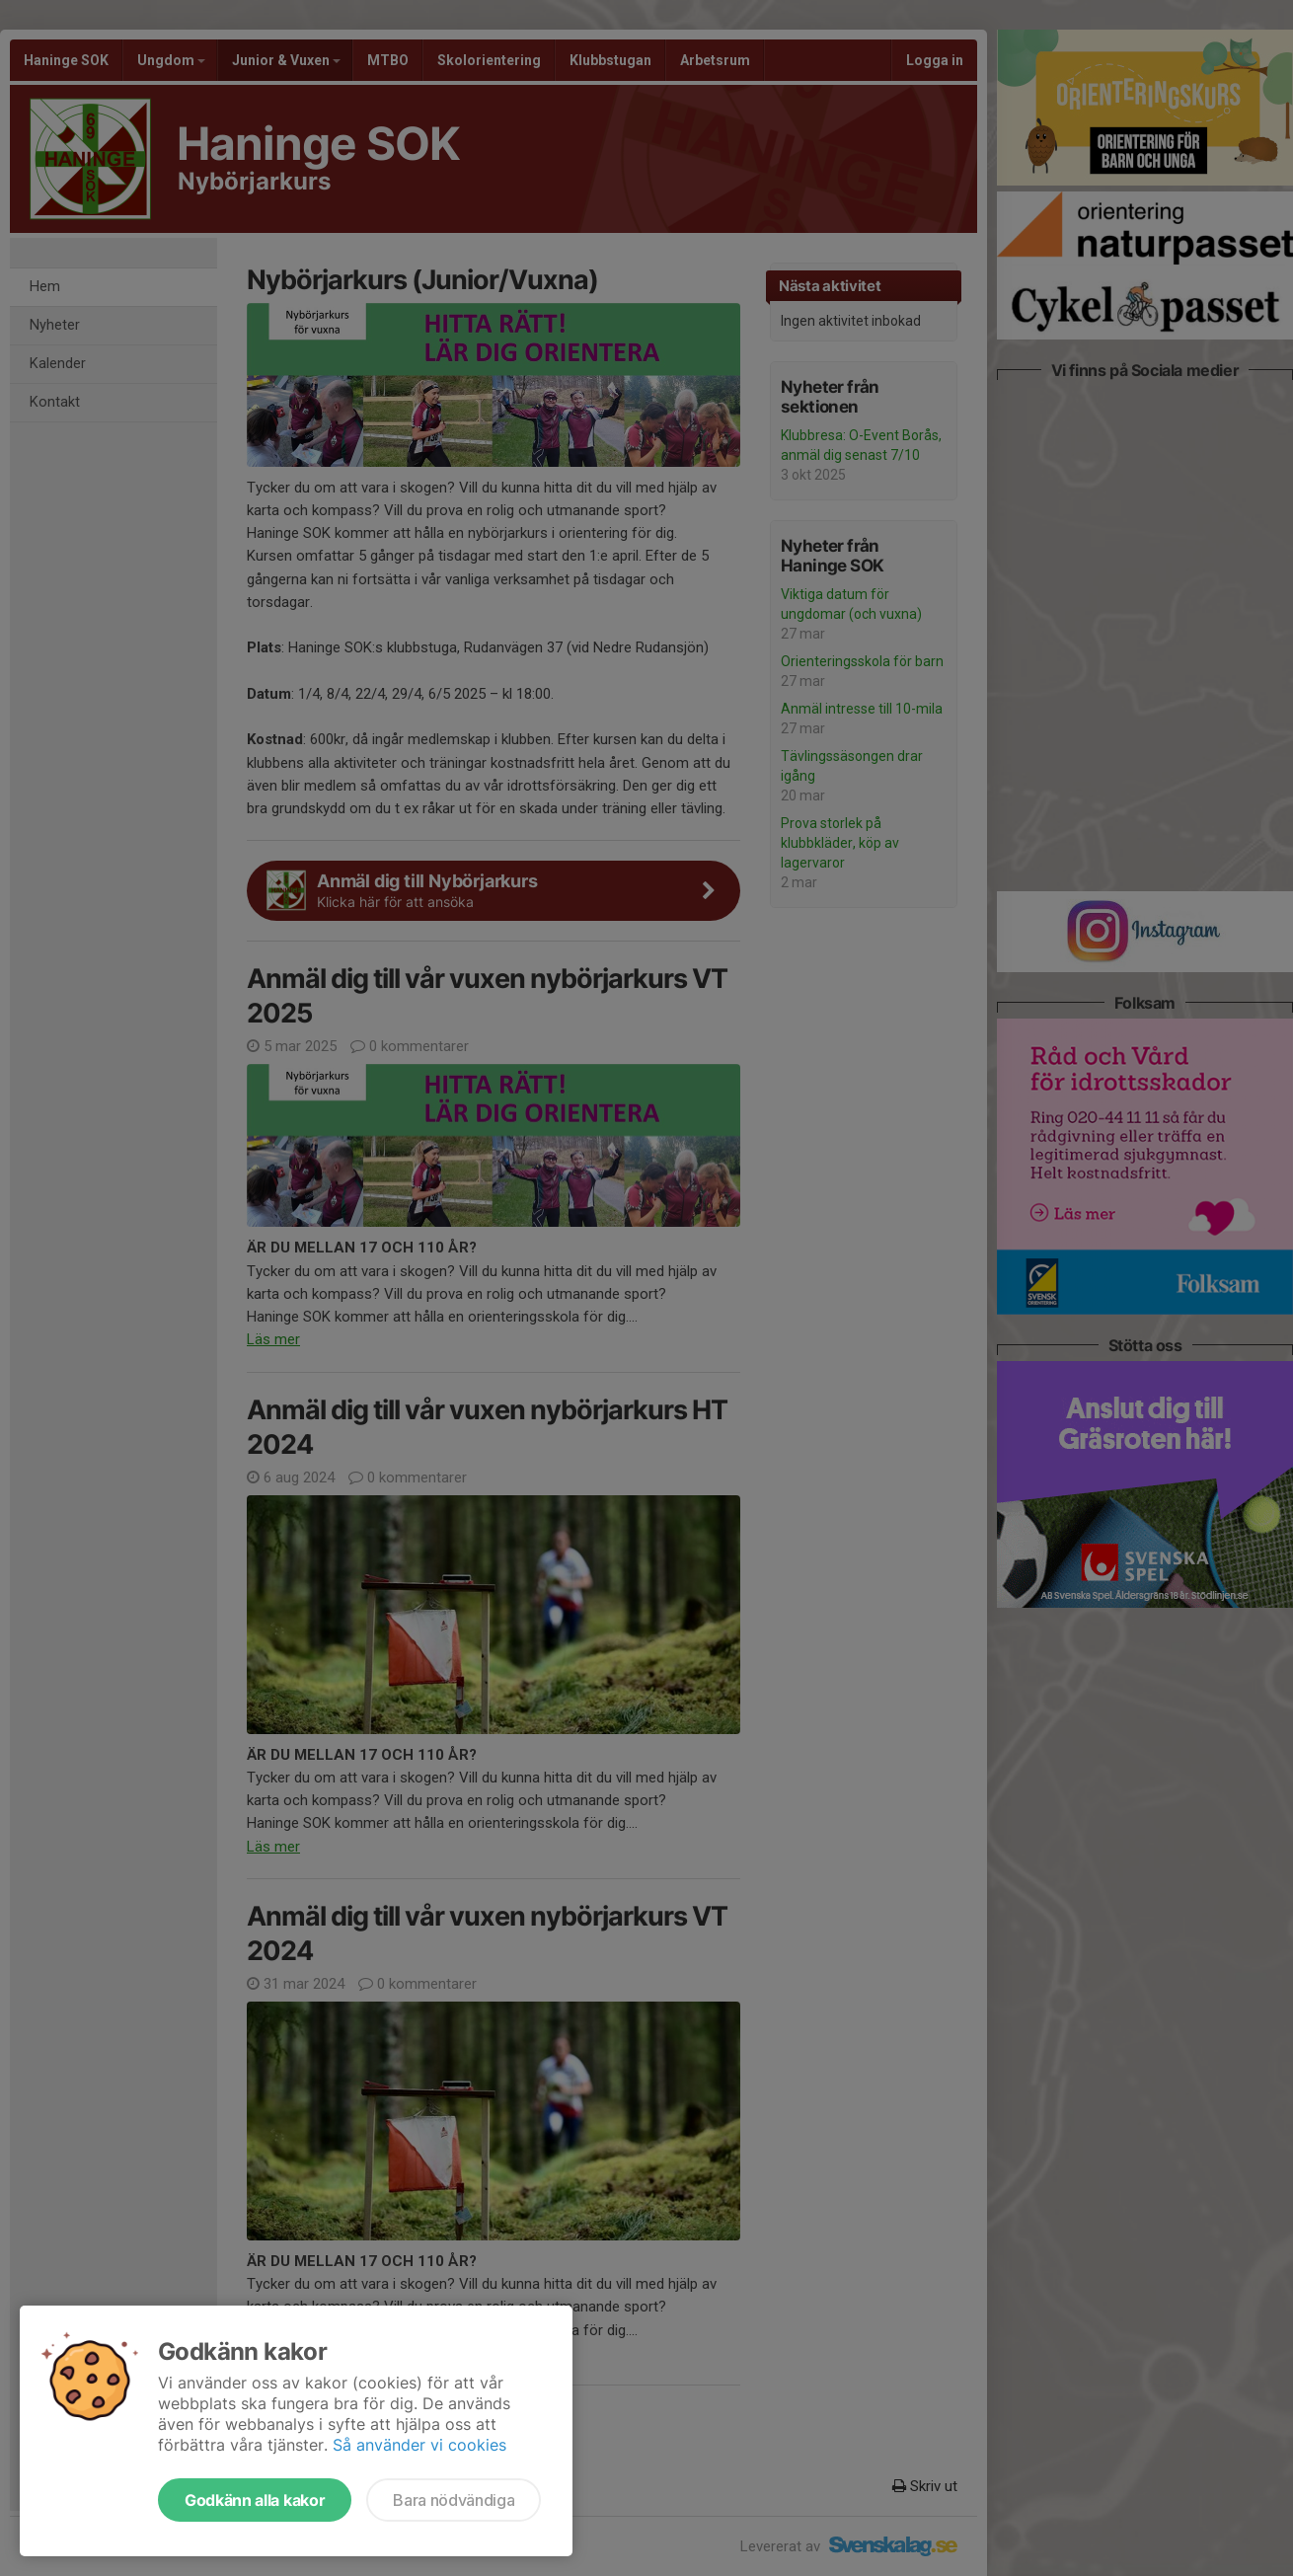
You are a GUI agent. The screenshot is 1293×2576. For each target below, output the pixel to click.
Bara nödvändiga (453, 2500)
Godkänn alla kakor (255, 2500)
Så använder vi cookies (419, 2445)
